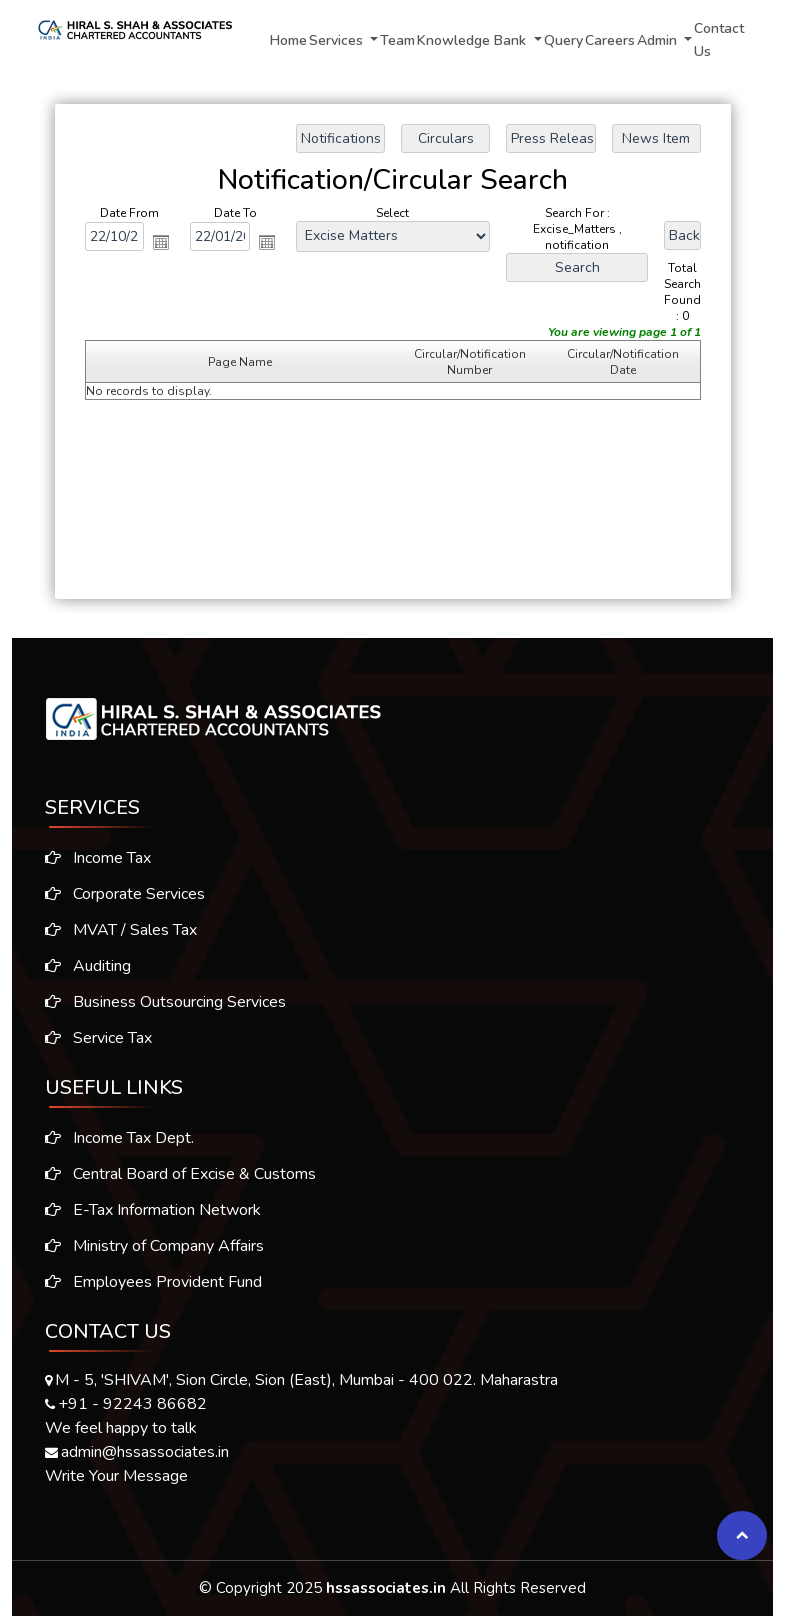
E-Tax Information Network (153, 1218)
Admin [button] (659, 40)
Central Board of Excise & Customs (180, 1182)
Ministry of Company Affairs (154, 1254)
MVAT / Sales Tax (113, 930)
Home (288, 40)
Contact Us (719, 40)
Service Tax (90, 1038)
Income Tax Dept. (119, 1146)
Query (563, 40)
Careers (610, 40)
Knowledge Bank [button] (473, 40)
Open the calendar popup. (161, 242)
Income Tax (90, 858)
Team (397, 40)
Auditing (80, 966)
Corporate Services (117, 894)
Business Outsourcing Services (157, 1002)
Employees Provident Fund (153, 1290)
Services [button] (338, 40)
